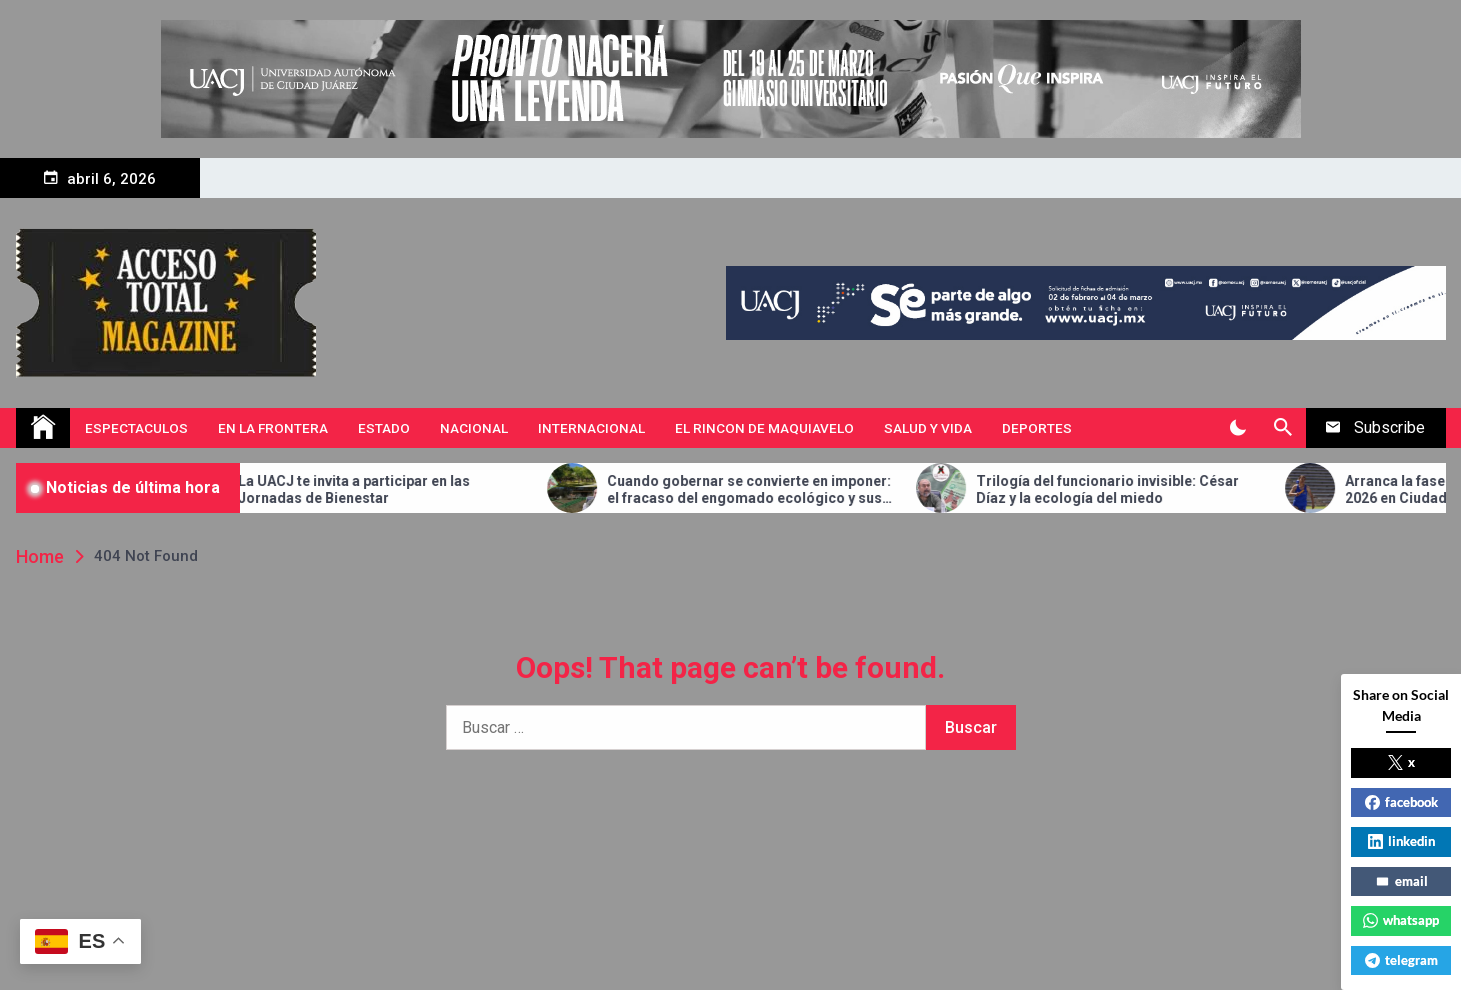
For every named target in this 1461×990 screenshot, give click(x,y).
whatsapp (1401, 920)
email (1401, 881)
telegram (1401, 960)
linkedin (1401, 841)
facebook (1401, 802)
